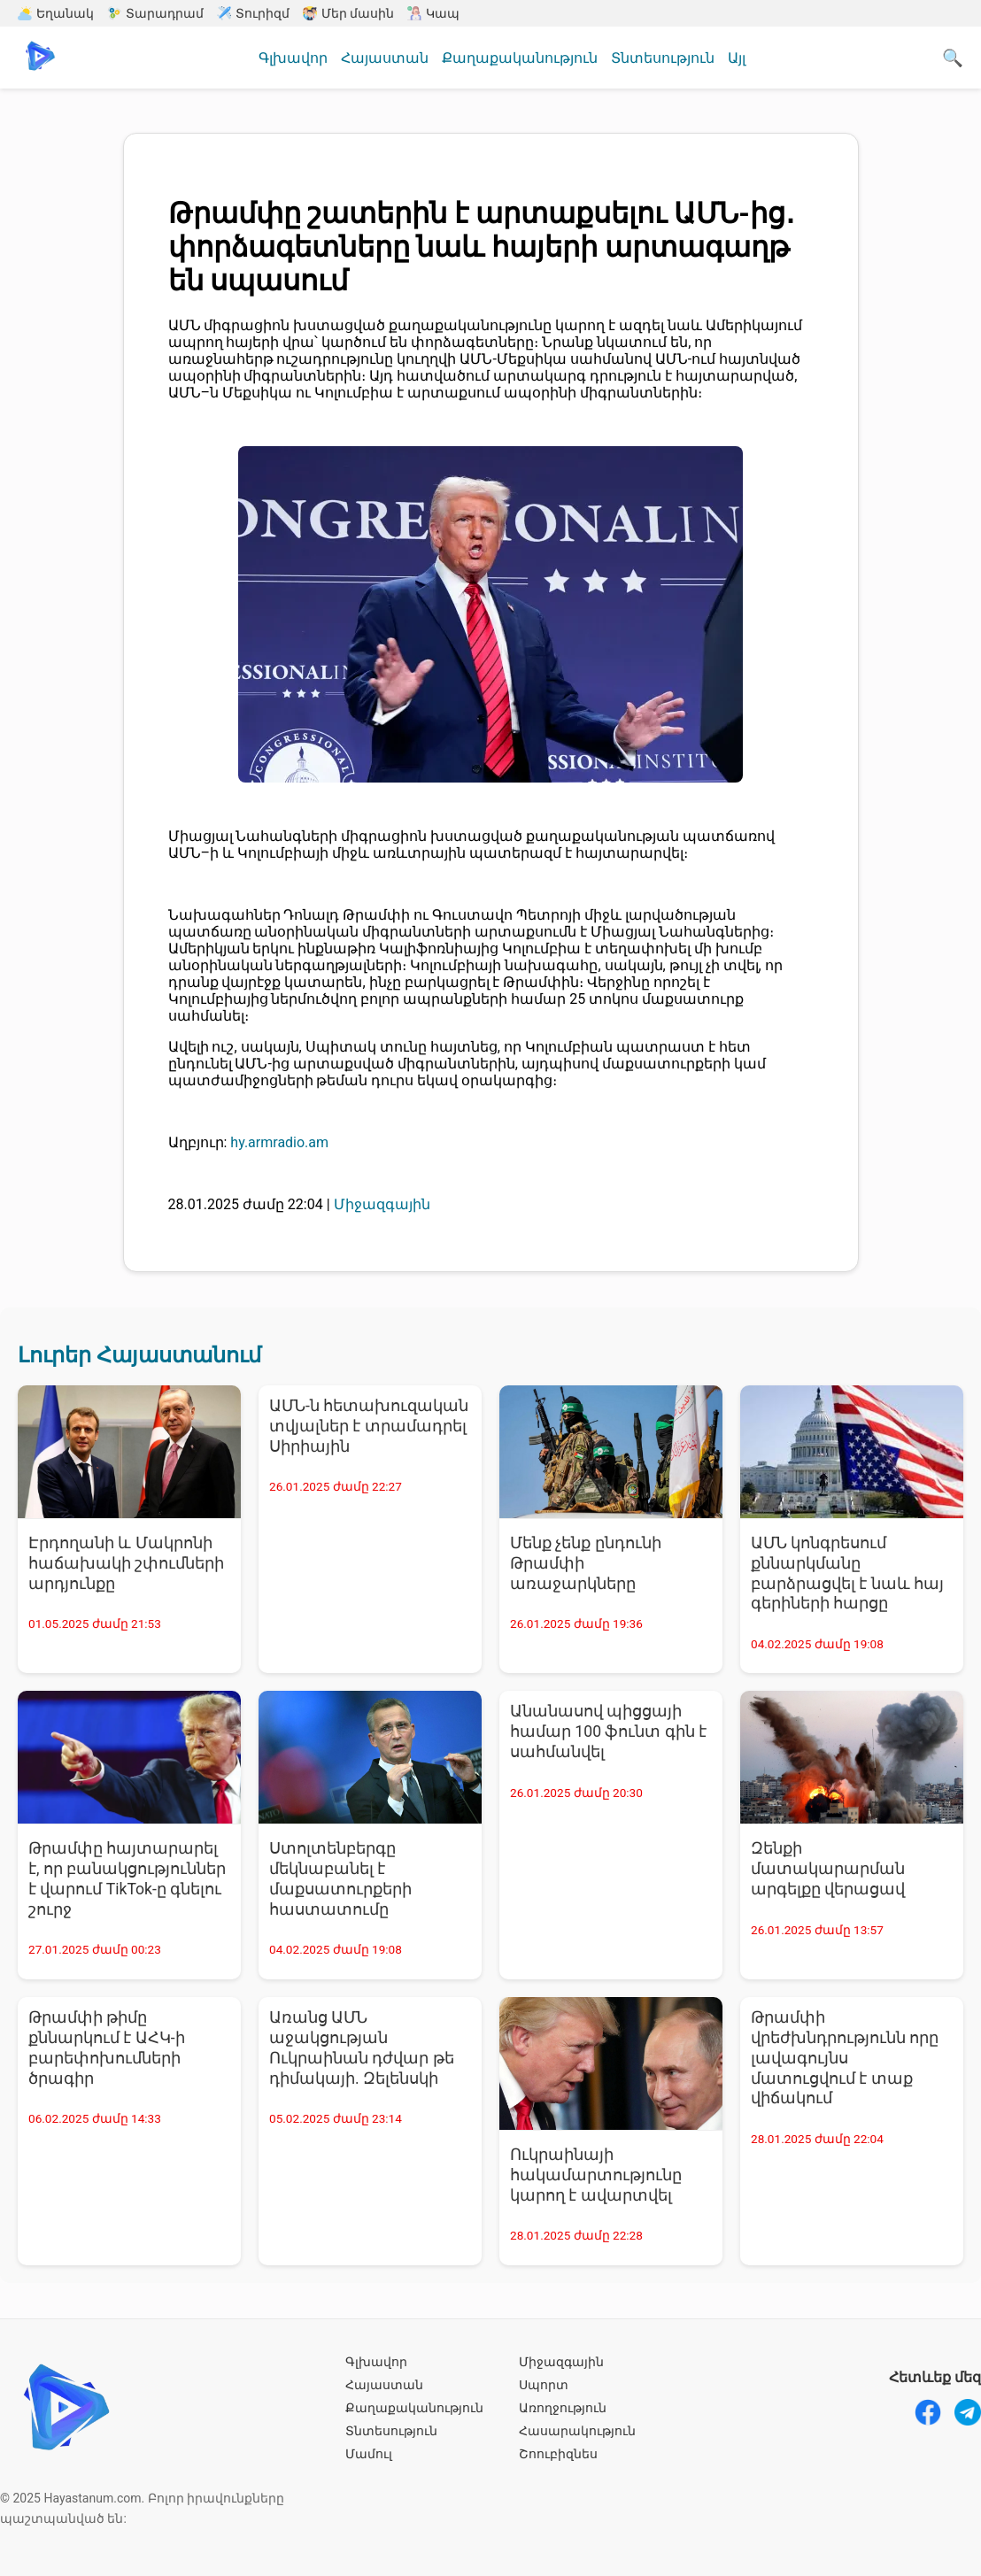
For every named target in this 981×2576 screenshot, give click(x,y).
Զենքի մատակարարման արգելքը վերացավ (828, 1868)
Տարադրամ (155, 13)
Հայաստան (385, 58)
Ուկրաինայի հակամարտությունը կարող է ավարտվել (596, 2175)
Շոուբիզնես (558, 2454)
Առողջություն (562, 2408)
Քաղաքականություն (520, 58)
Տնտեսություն (663, 58)
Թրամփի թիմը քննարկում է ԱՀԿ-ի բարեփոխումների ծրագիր (106, 2048)
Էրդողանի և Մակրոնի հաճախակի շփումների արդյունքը (126, 1563)
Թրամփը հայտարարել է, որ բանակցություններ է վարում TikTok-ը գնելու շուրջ (127, 1878)
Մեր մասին (348, 13)
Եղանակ (56, 13)
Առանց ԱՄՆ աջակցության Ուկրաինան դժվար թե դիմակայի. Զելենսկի (361, 2048)
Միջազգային (561, 2362)
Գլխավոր (293, 58)
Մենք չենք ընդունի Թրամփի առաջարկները (585, 1563)
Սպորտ (543, 2385)
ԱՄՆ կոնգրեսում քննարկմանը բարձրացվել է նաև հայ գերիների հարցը (847, 1573)
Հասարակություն (577, 2431)
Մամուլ (368, 2454)
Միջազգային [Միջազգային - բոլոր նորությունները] (382, 1204)
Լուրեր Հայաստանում (139, 1355)
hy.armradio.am (279, 1142)
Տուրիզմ (253, 13)
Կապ (433, 13)
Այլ (736, 58)
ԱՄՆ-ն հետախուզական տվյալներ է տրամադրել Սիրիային (368, 1426)
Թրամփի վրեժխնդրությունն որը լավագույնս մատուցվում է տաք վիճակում (845, 2058)
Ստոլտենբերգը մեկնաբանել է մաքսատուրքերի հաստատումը (340, 1878)
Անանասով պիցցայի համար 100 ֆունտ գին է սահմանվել (608, 1731)
